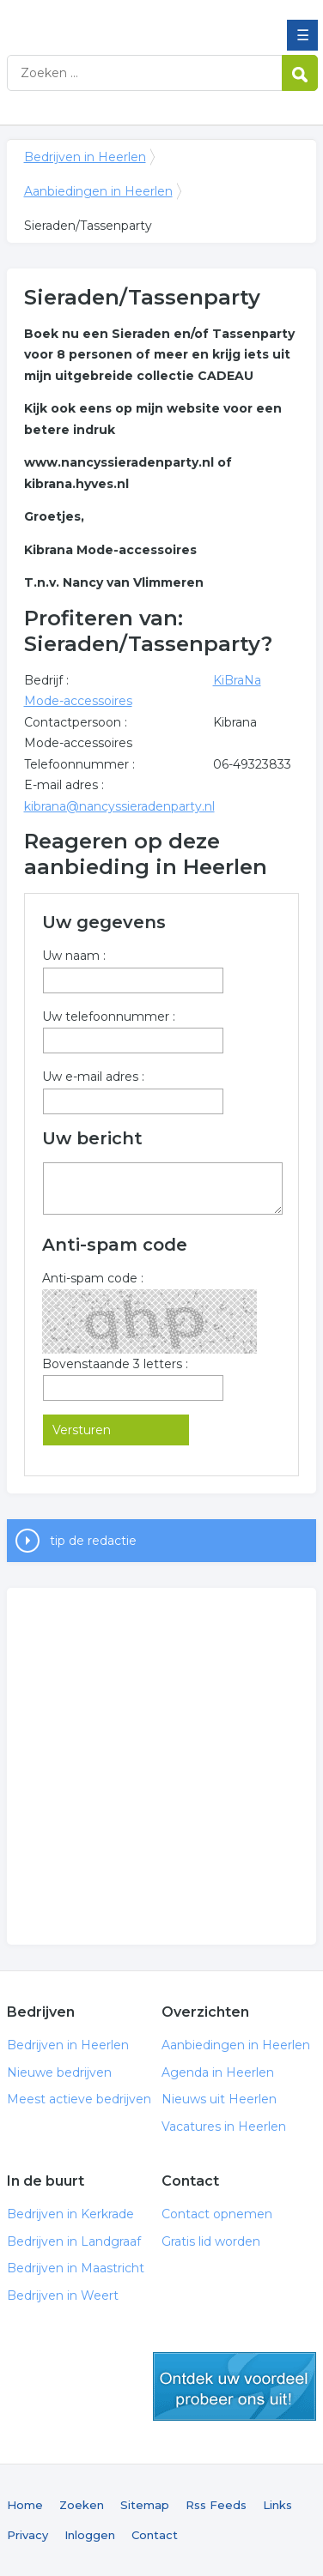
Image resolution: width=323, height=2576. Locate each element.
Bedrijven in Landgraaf (74, 2241)
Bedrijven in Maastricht (75, 2268)
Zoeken (81, 2505)
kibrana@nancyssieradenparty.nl (119, 806)
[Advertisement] (161, 1766)
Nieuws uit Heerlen (219, 2099)
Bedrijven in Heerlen (131, 19)
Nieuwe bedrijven (59, 2072)
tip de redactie (93, 1540)
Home (25, 2505)
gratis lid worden (234, 2386)
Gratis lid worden (211, 2241)
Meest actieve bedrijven (79, 2099)
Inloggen (89, 2535)
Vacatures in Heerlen (224, 2126)
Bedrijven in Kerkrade (70, 2214)
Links (277, 2505)
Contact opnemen (217, 2214)
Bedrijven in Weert (63, 2295)
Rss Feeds (216, 2505)
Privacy (27, 2535)
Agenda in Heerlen (218, 2072)
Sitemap (144, 2505)
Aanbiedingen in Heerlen (98, 191)
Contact (154, 2535)
